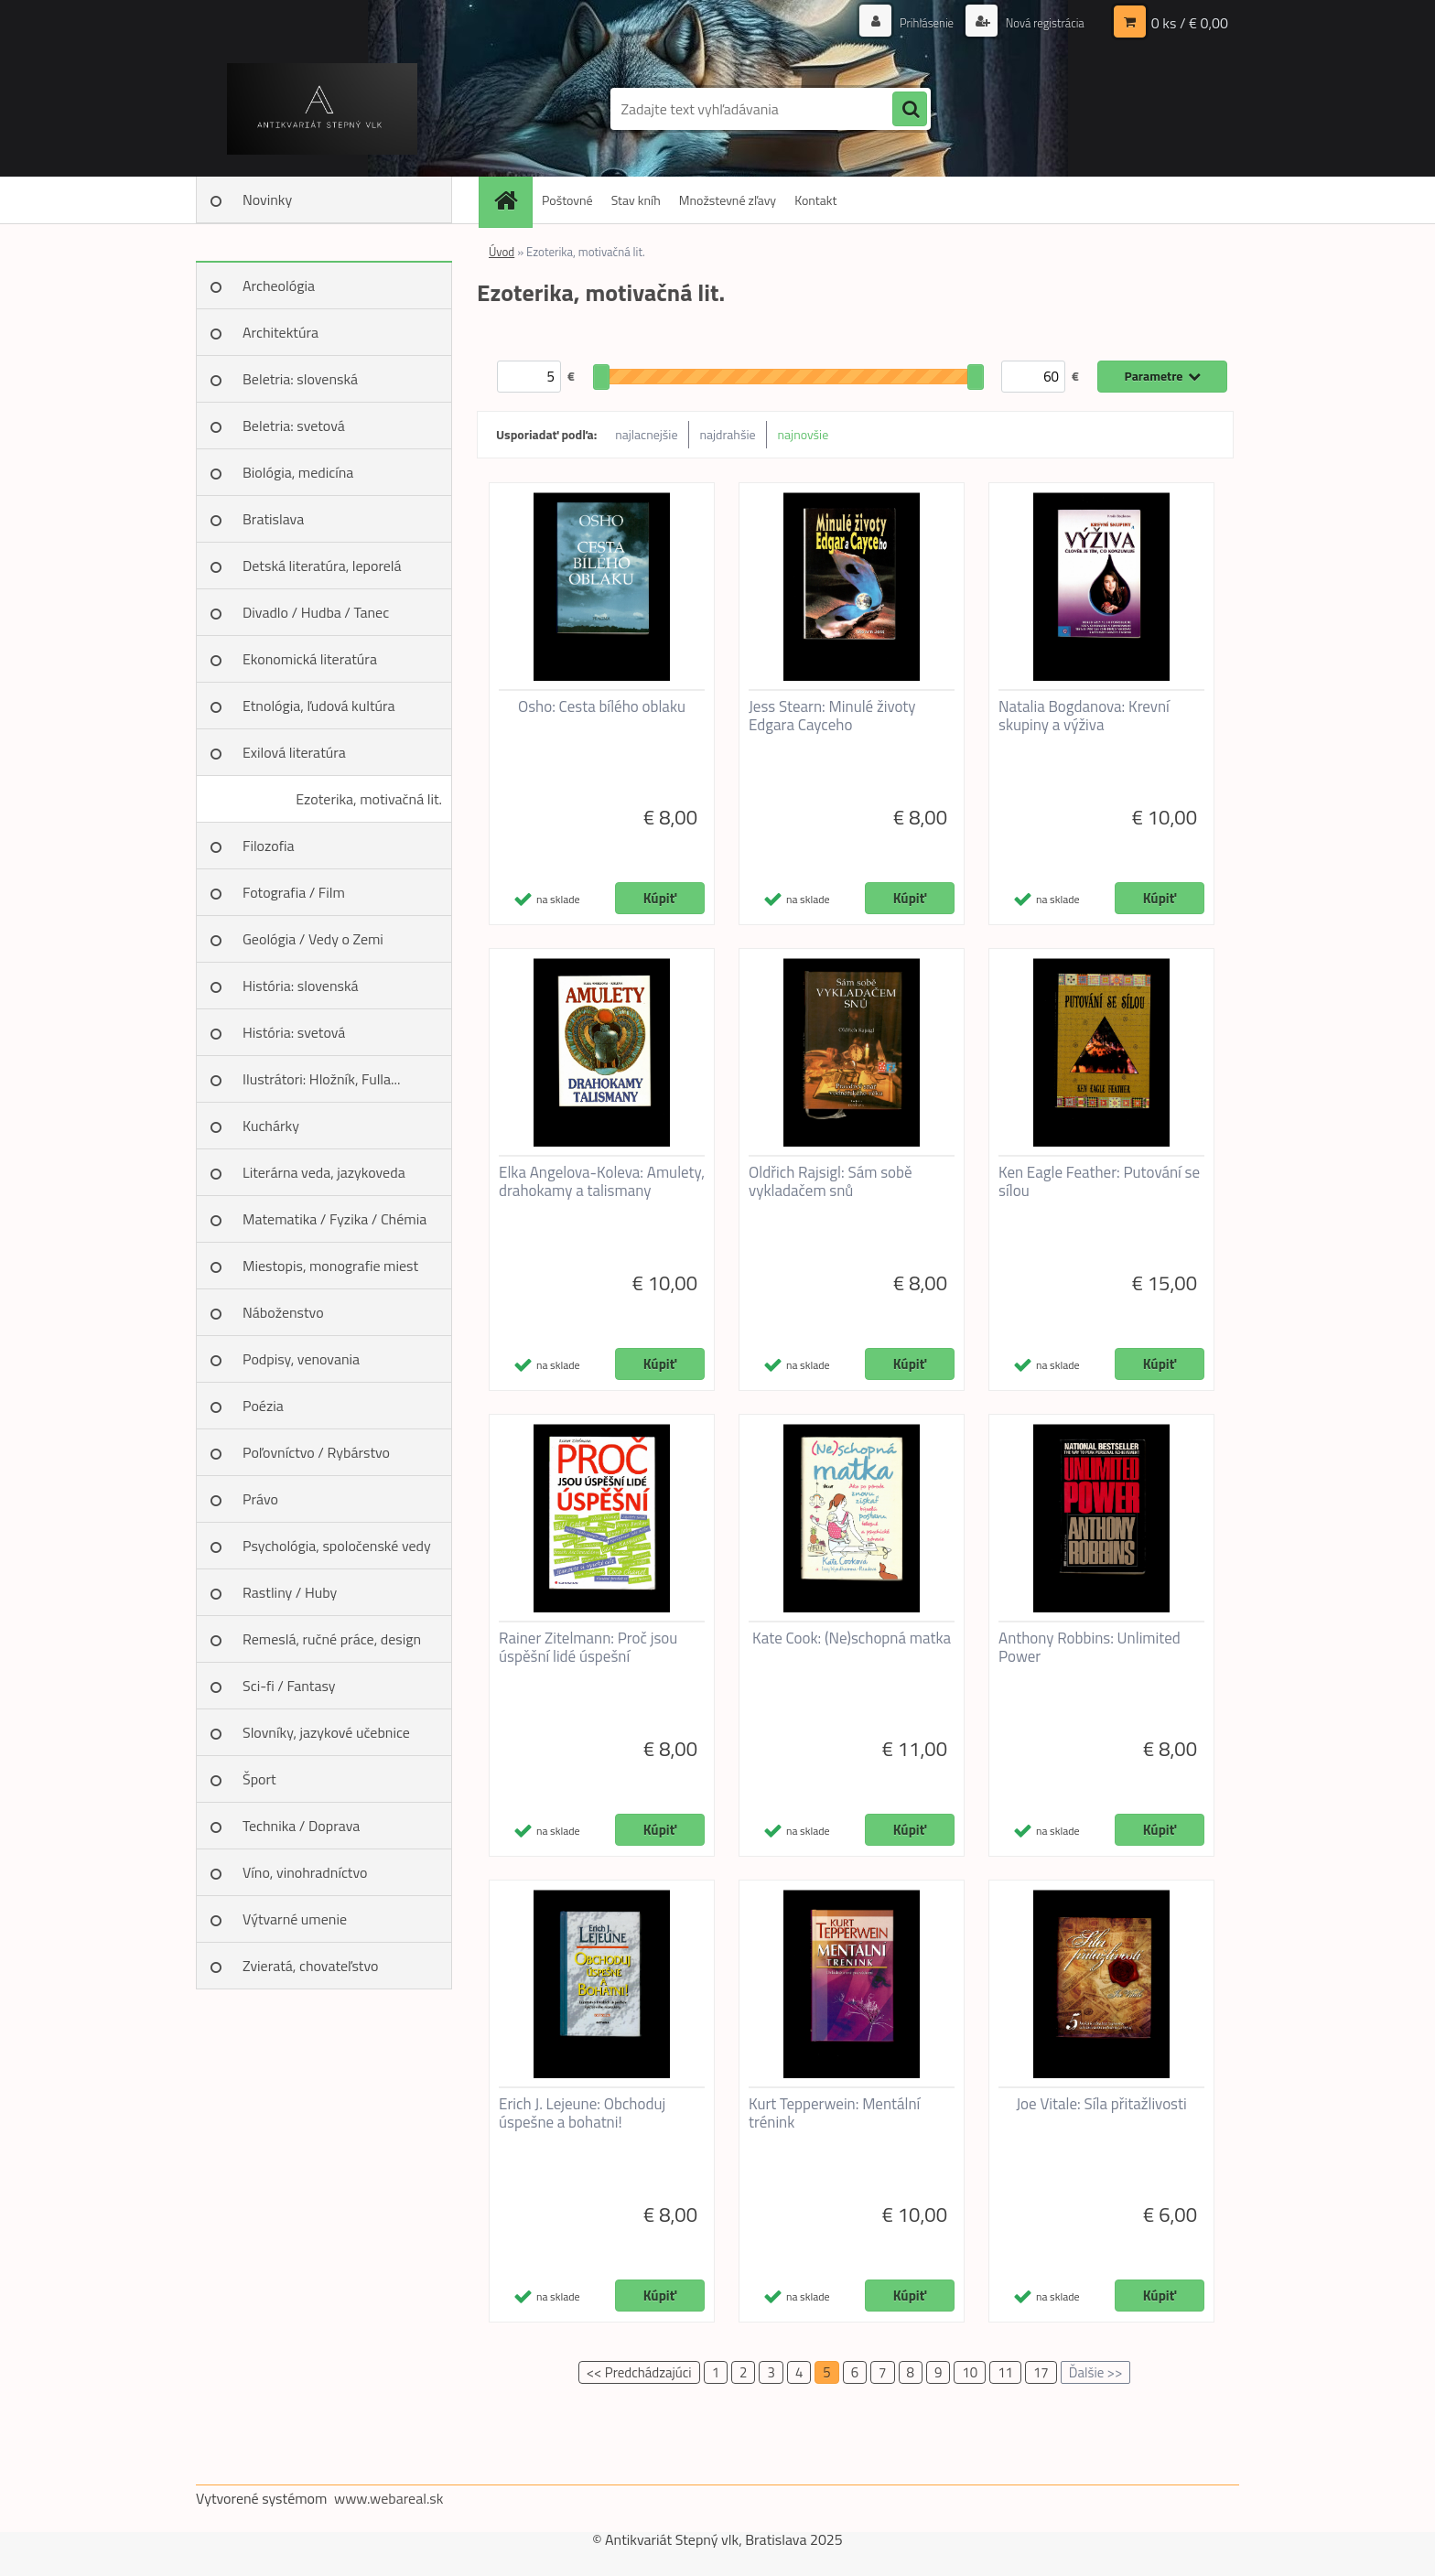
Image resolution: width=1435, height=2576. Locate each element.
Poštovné (567, 200)
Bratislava (273, 519)
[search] (909, 109)
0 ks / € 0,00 (1189, 23)
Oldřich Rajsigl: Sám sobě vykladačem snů (830, 1181)
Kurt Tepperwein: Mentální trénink (834, 2113)
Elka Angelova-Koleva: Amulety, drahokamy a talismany (602, 1181)
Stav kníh (636, 200)
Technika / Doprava (301, 1826)
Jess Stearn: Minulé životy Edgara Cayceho (832, 715)
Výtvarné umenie (295, 1919)
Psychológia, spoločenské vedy (337, 1546)
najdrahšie (728, 434)
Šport (259, 1779)
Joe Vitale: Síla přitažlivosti (1101, 2104)
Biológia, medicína (298, 472)
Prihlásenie (916, 22)
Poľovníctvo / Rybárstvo (316, 1452)
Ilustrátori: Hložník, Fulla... (321, 1079)
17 (1041, 2372)
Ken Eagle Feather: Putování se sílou (1099, 1181)
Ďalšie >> (1096, 2372)
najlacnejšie (646, 434)
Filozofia (269, 846)
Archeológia (279, 285)
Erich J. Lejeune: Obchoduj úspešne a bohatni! (582, 2113)
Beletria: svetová (294, 426)
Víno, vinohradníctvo (305, 1872)
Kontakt (815, 200)
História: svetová (294, 1032)
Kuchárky (271, 1126)
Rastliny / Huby (290, 1592)
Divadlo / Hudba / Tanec (316, 612)
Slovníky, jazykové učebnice (326, 1732)
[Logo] (322, 109)
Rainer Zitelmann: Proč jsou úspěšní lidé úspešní (588, 1647)
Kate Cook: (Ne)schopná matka (851, 1638)
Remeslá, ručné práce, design (332, 1639)
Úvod (501, 252)
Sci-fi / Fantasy (289, 1686)
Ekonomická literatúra (310, 659)
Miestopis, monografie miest (330, 1266)
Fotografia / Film (294, 892)
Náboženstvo (283, 1312)
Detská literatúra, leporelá (322, 566)
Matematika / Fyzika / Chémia (334, 1219)
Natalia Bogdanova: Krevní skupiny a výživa (1084, 715)
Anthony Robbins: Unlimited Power (1089, 1647)
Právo (260, 1499)
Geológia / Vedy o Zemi (313, 939)
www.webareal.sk (389, 2498)
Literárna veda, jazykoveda (324, 1172)
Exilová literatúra (294, 752)
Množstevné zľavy (727, 200)
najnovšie (803, 434)
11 (1005, 2372)
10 (969, 2372)
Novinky (267, 199)
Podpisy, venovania (301, 1359)
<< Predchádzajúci (639, 2372)
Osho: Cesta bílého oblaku (601, 706)
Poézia (263, 1406)
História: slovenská (301, 986)
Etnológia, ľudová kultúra (319, 706)
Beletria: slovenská (300, 379)
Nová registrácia (1040, 22)
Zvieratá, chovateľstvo (310, 1966)
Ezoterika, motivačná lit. (369, 799)
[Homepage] (512, 200)
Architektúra (280, 332)
